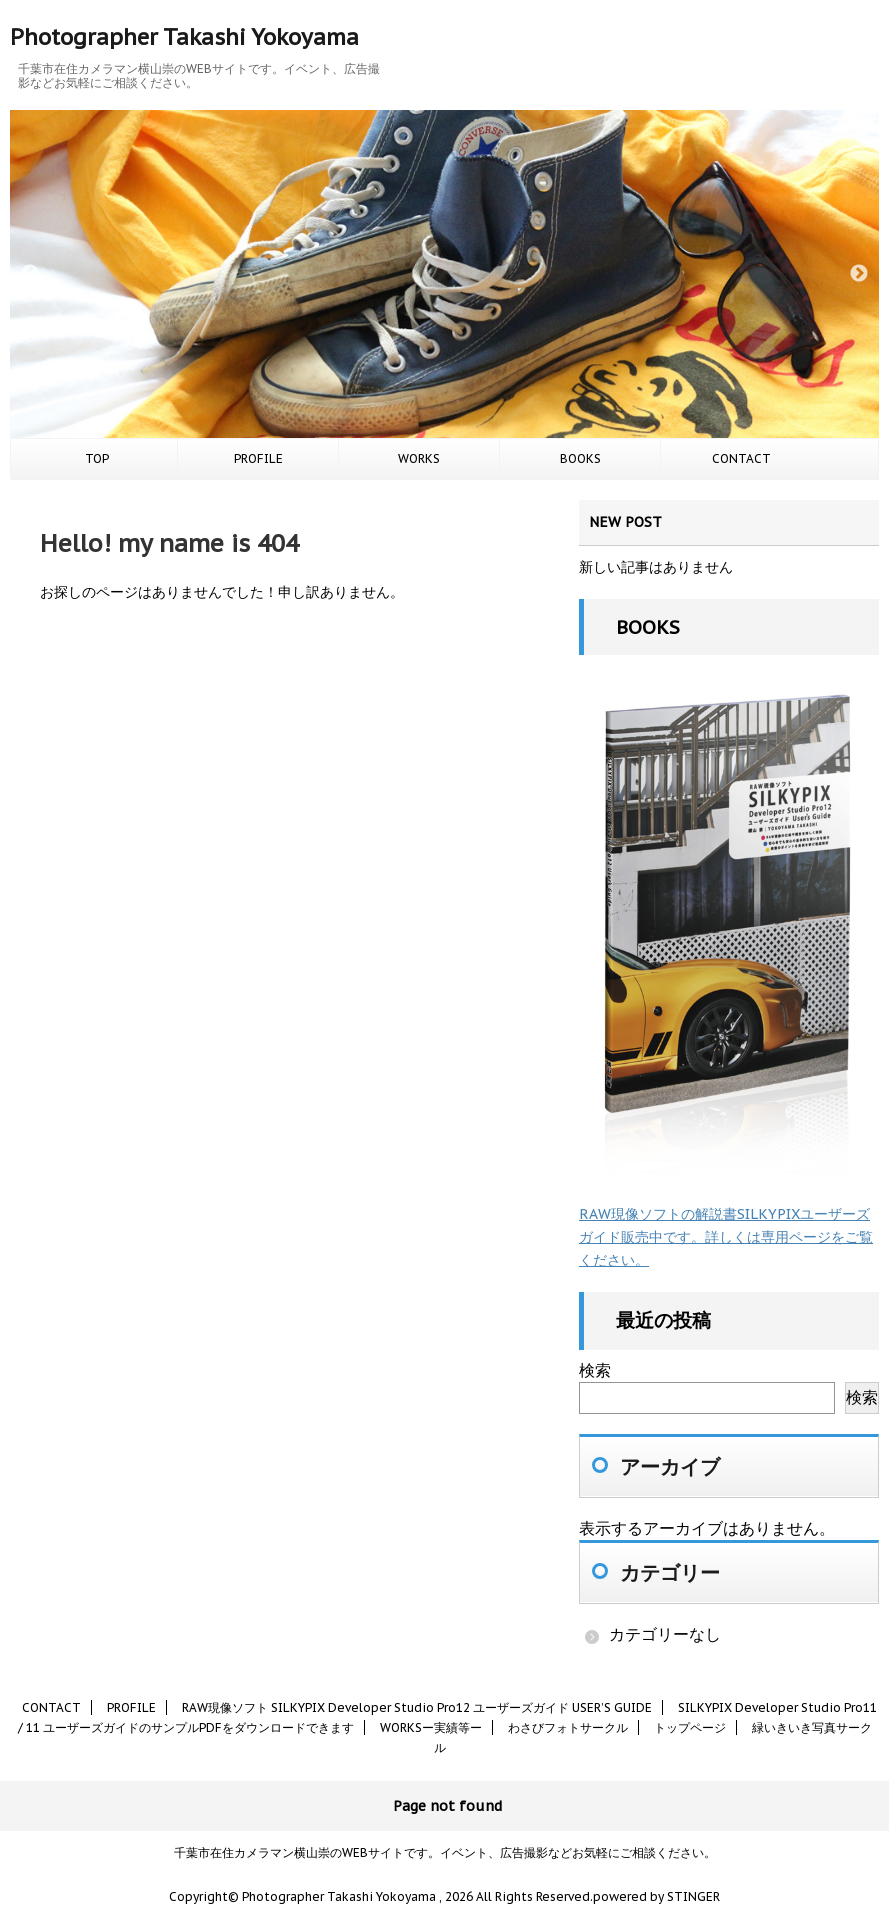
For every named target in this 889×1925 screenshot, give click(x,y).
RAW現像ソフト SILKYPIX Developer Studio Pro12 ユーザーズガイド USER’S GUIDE (417, 1707)
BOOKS (580, 458)
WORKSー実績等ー (431, 1727)
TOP (97, 458)
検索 (595, 1370)
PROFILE (258, 458)
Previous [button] (30, 274)
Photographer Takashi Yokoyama (184, 37)
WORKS (419, 458)
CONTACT (741, 458)
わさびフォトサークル (568, 1727)
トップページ (690, 1727)
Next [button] (859, 274)
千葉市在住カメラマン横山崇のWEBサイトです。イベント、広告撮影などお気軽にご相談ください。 (445, 1852)
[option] (444, 274)
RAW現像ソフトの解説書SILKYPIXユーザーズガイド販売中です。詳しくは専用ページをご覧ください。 (726, 1237)
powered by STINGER (656, 1896)
